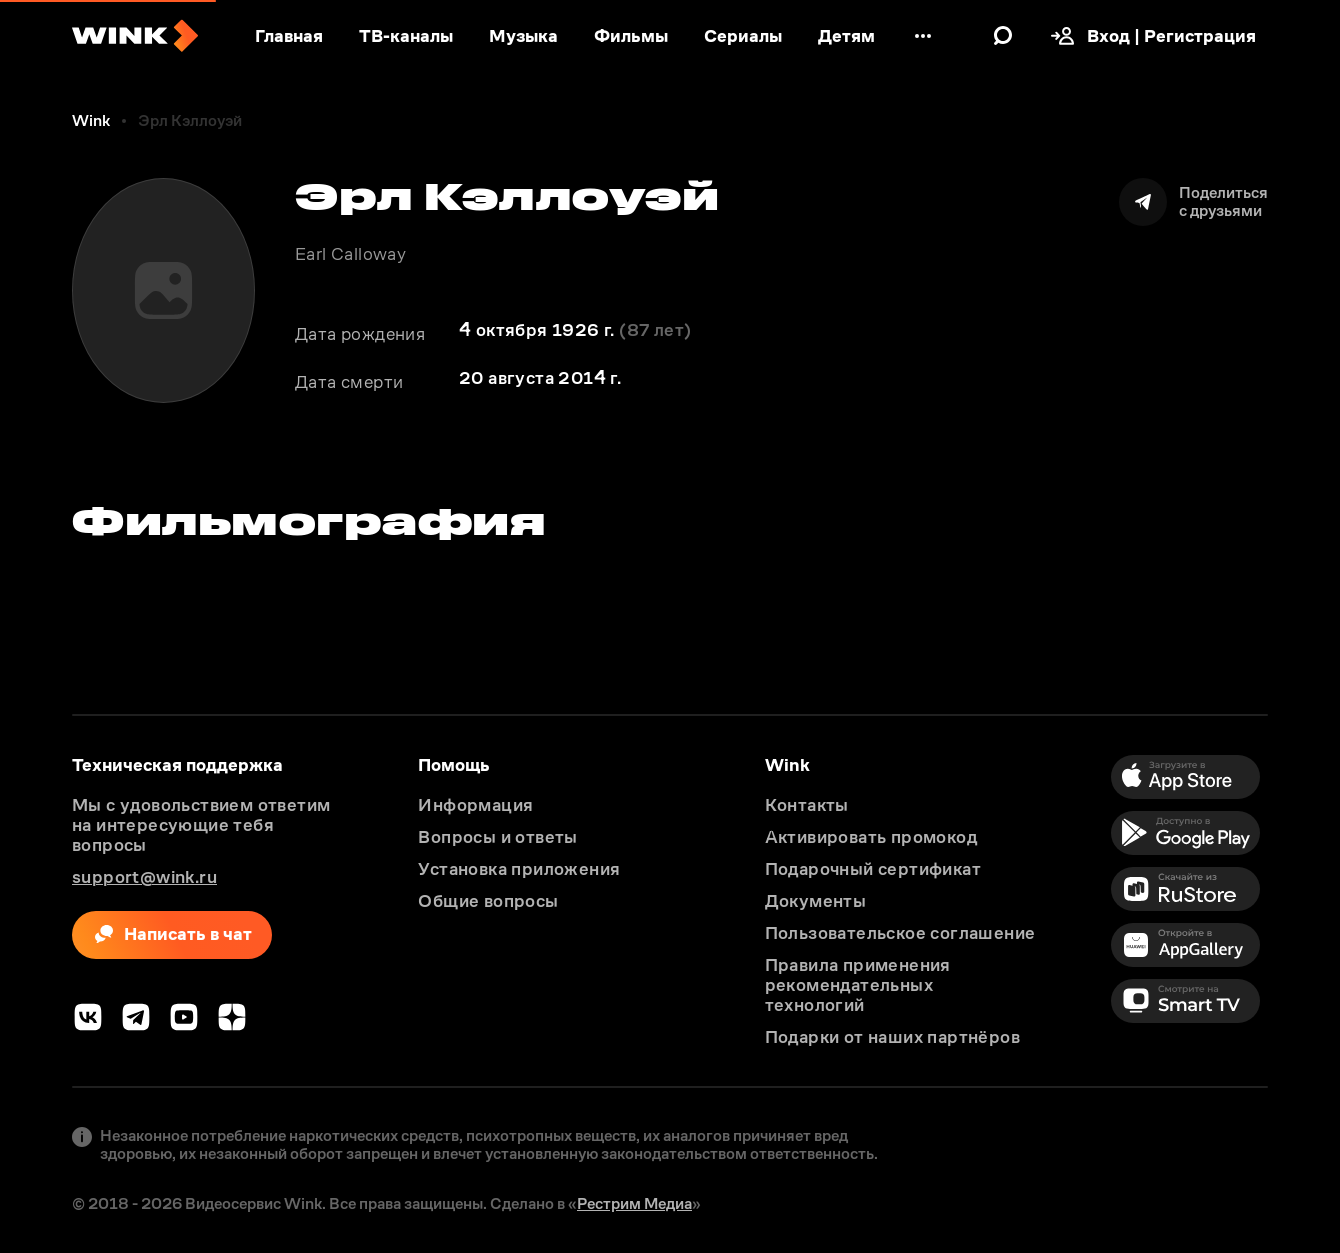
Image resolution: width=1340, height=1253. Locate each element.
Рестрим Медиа (634, 1203)
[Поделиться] (1193, 202)
